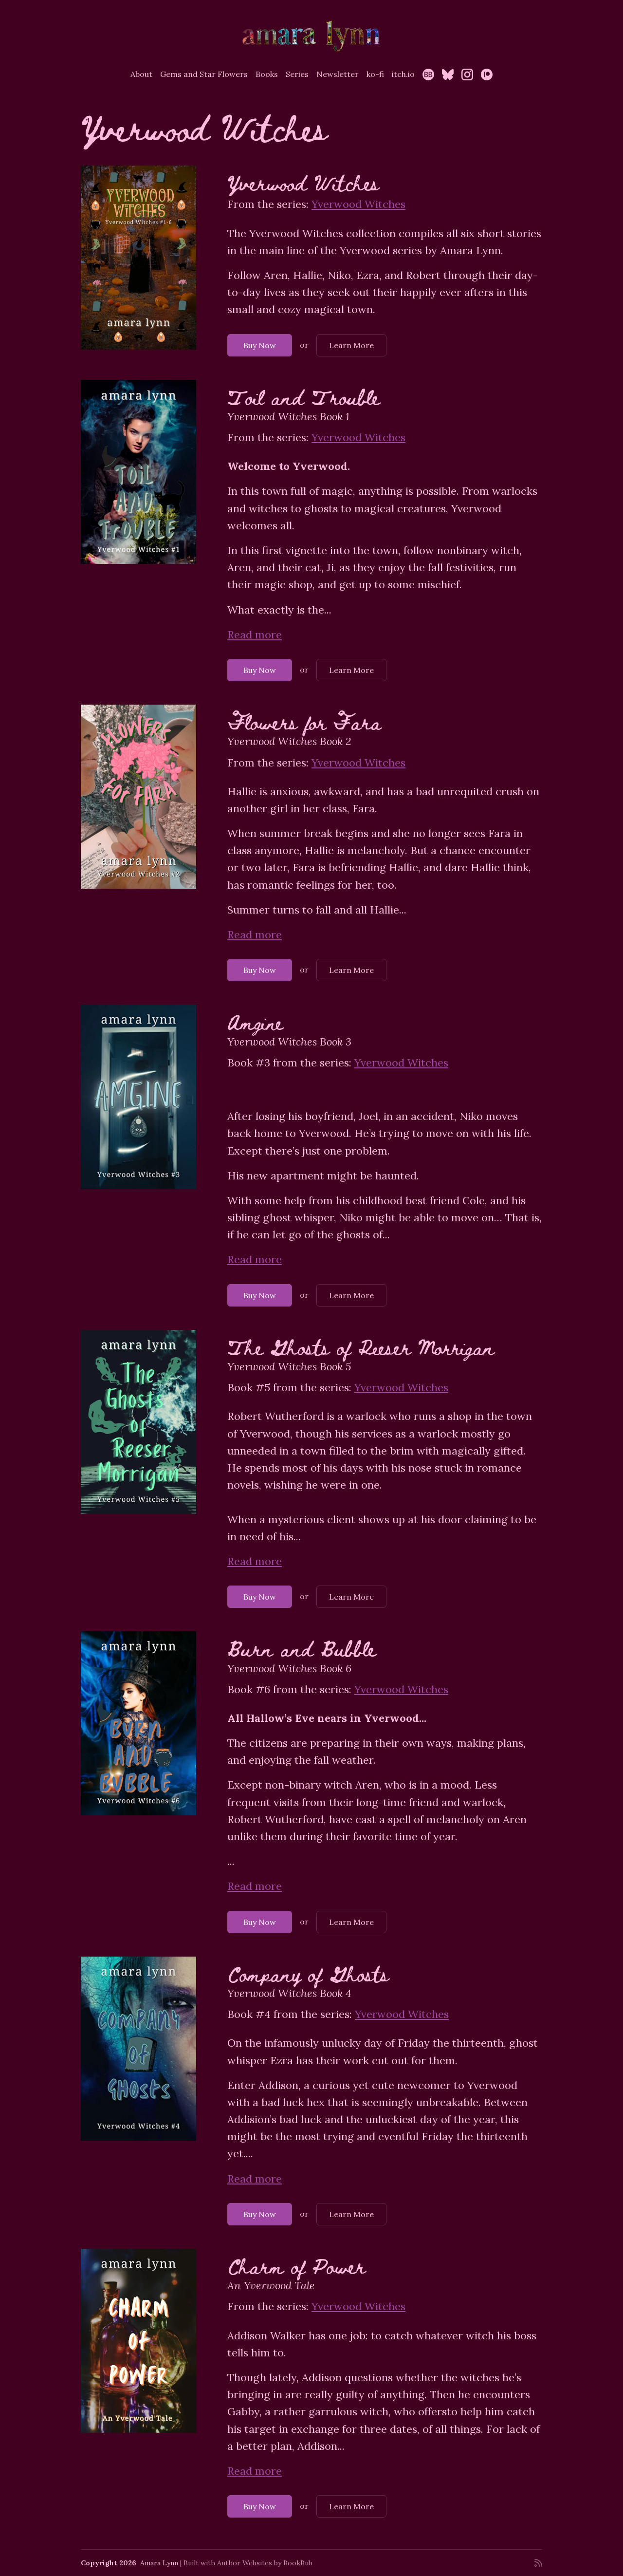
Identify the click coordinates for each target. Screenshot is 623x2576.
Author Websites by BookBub (264, 2562)
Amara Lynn (159, 2562)
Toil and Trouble (303, 396)
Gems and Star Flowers (204, 74)
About (141, 74)
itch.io (403, 74)
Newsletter (337, 74)
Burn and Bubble (301, 1648)
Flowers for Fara (304, 721)
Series (297, 74)
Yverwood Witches (303, 182)
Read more (254, 634)
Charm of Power (296, 2265)
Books (267, 74)
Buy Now (259, 345)
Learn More (351, 345)
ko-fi (375, 74)
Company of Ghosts (308, 1973)
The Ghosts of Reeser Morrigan (361, 1346)
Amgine (255, 1021)
